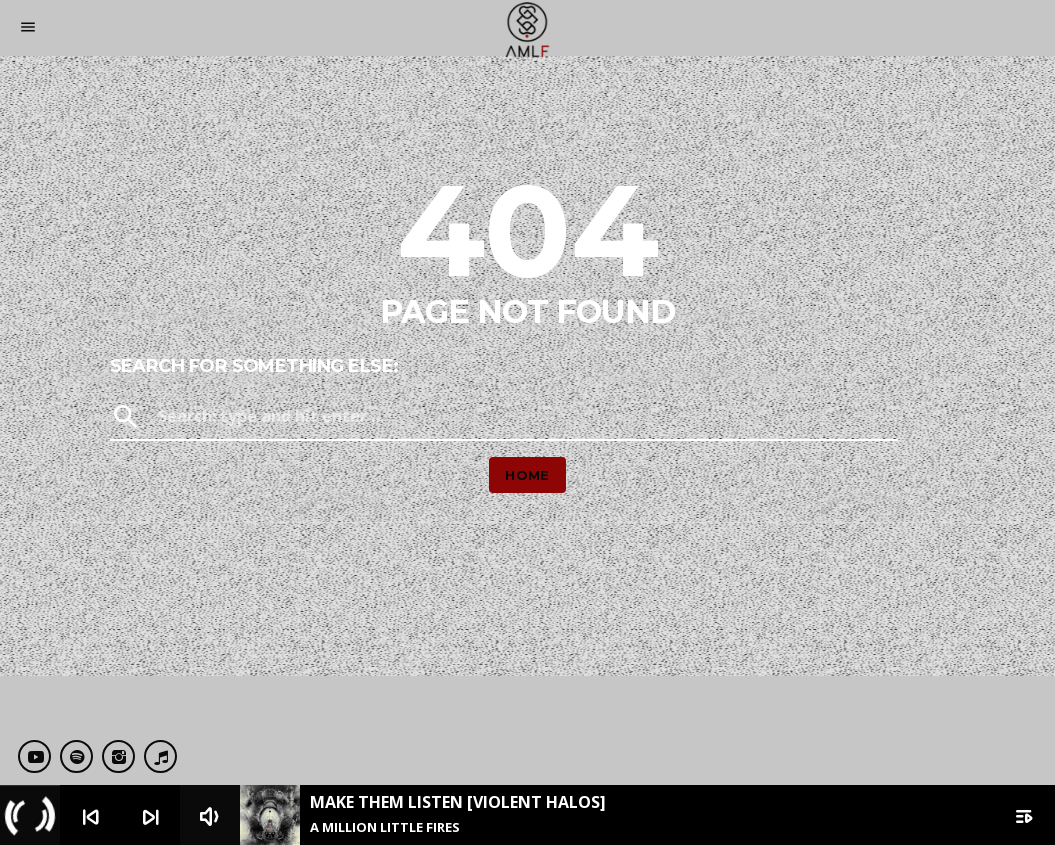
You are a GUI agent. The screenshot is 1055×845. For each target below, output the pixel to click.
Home (527, 475)
